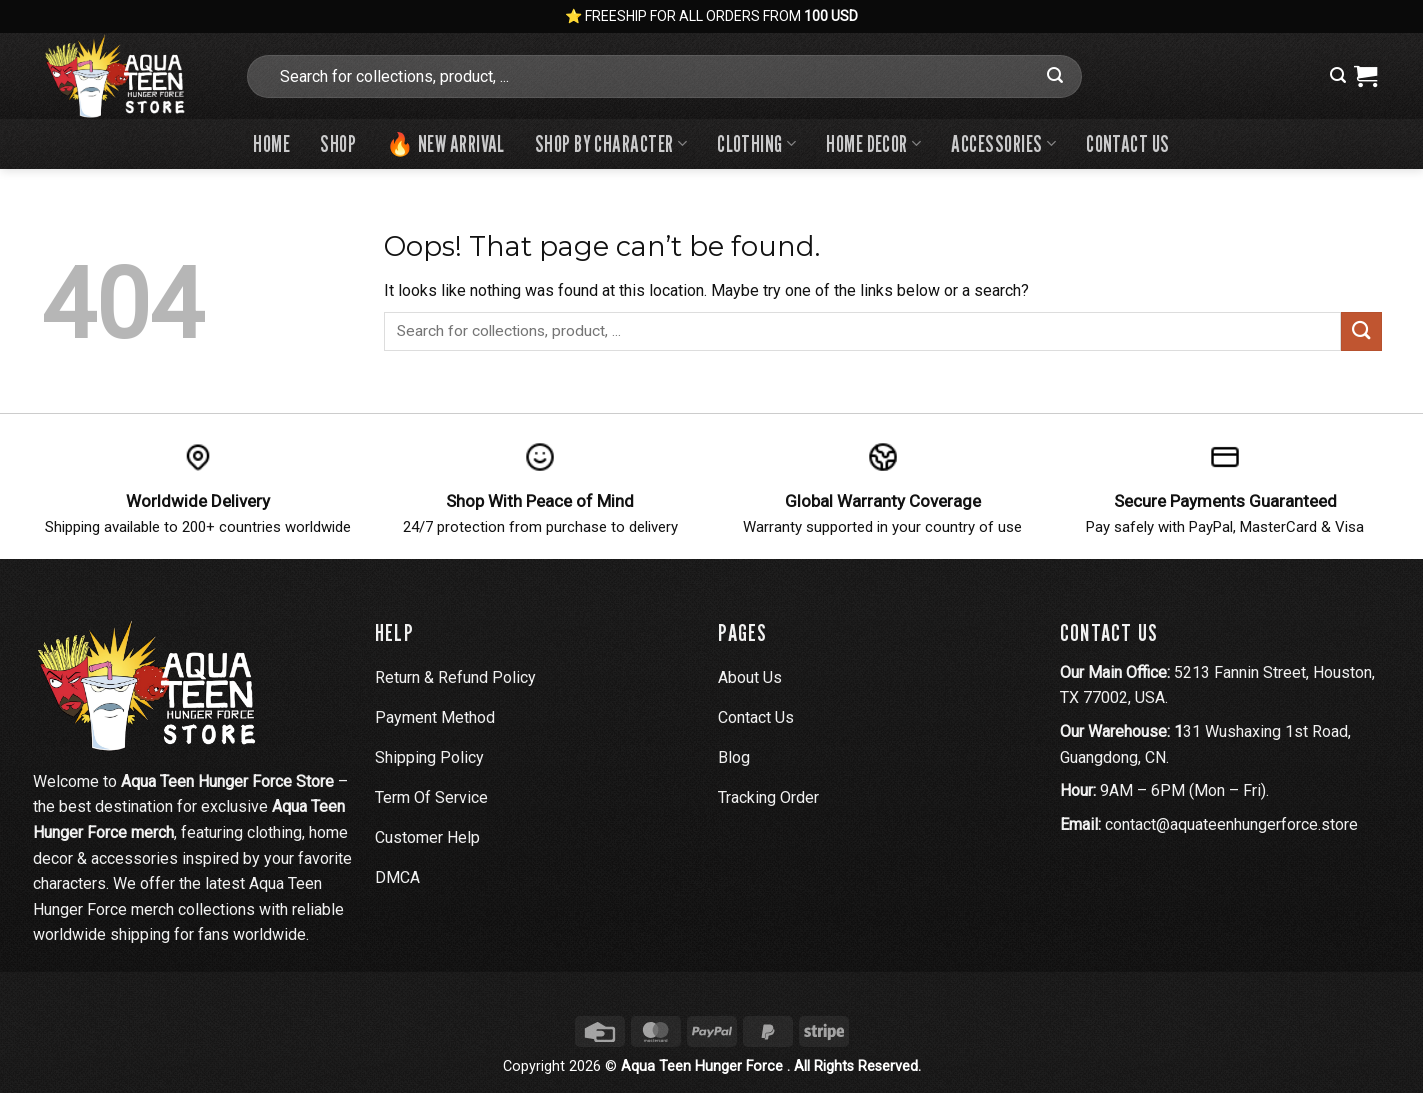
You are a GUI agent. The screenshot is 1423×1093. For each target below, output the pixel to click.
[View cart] (1365, 76)
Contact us (1127, 143)
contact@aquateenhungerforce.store (1231, 824)
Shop (338, 143)
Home (271, 143)
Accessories (1003, 143)
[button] (1338, 75)
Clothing (756, 143)
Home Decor (873, 143)
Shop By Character (611, 143)
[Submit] (1055, 76)
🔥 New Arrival (445, 143)
